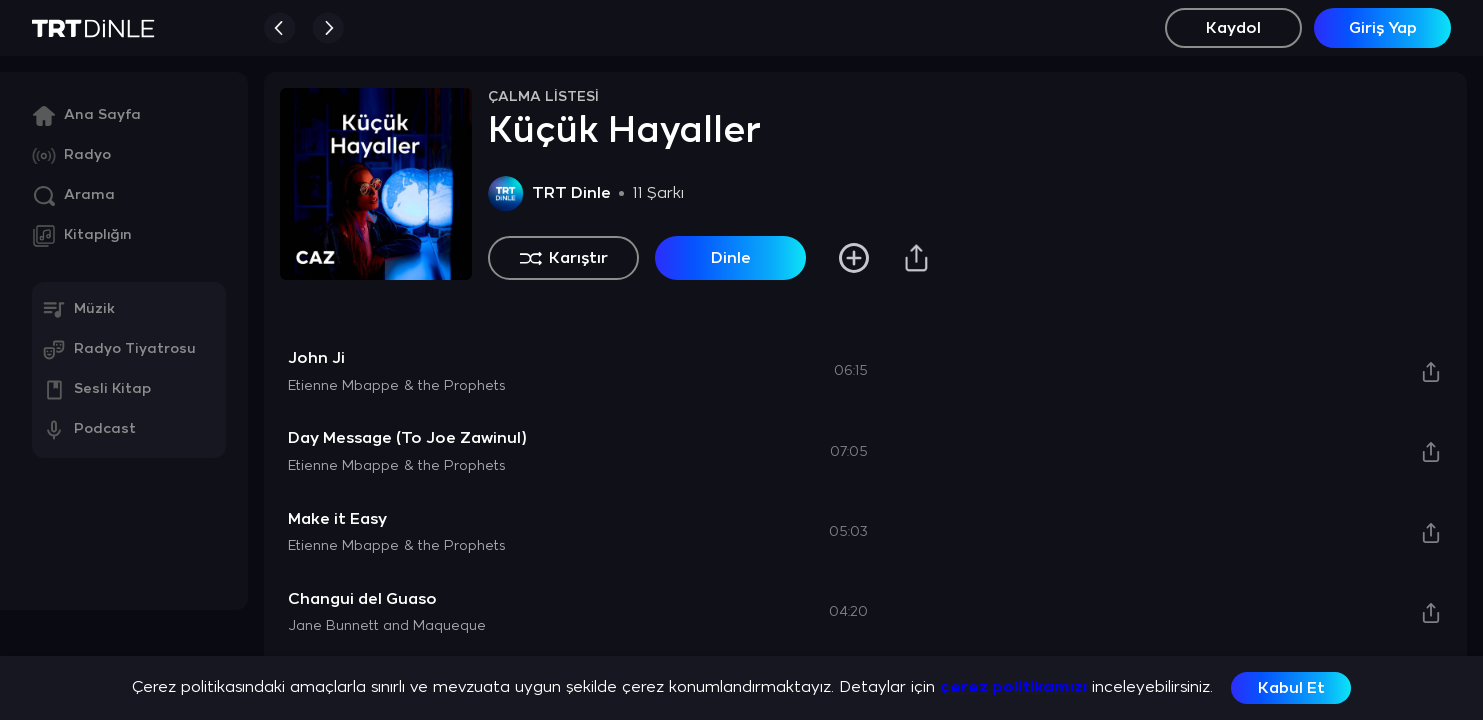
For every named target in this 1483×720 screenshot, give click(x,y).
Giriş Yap (1383, 28)
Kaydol (1233, 28)
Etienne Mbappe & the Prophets (396, 386)
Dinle (731, 258)
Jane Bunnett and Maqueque (387, 626)
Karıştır (564, 258)
